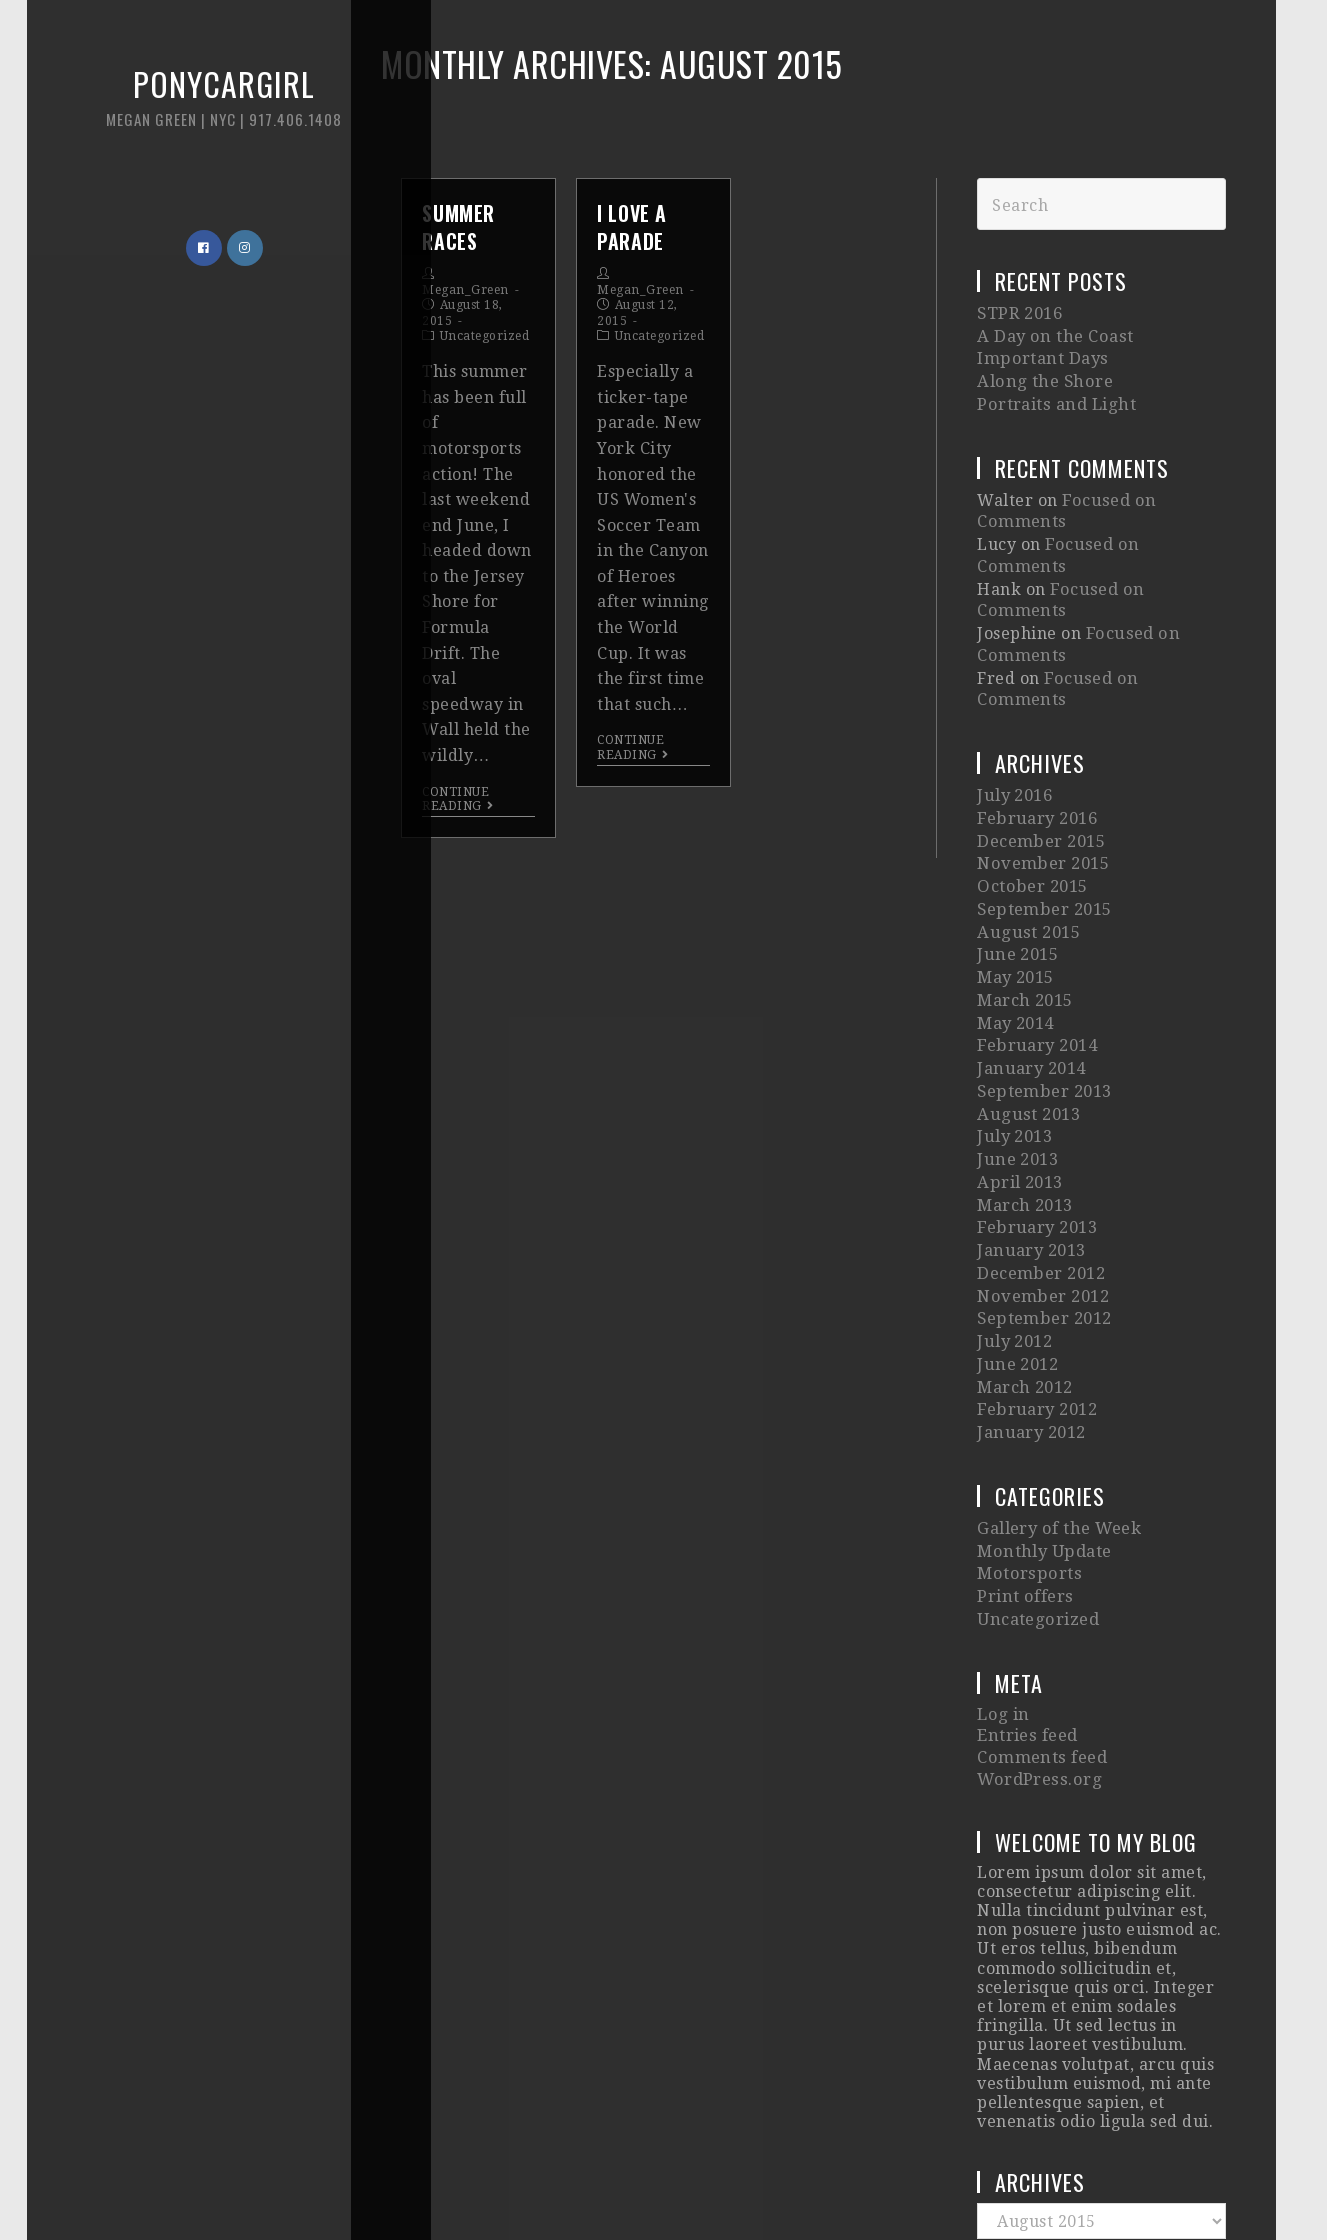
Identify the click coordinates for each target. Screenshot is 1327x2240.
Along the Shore (1042, 373)
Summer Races (458, 227)
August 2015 (1026, 839)
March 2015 (1024, 900)
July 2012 (1014, 1202)
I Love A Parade (632, 227)
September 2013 (1043, 980)
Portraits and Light (1054, 393)
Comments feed (1040, 1588)
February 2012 (1036, 1263)
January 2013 (1030, 1122)
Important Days (1040, 353)
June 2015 (1017, 859)
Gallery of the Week (1058, 1376)
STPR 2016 (1019, 312)
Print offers (1024, 1437)
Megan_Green (465, 290)
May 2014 (1015, 920)
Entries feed (1026, 1568)
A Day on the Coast (1052, 333)
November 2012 (1041, 1162)
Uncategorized (485, 336)
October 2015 (1031, 799)
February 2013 (1036, 1101)
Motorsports (1027, 1417)
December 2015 (1040, 758)
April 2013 (1019, 1061)
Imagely (1004, 2183)
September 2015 (1043, 819)
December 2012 (1040, 1142)
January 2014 (1030, 960)
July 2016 (1014, 718)
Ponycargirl (175, 109)
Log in (1002, 1549)
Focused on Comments (1134, 526)
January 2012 (1030, 1283)
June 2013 (1017, 1041)
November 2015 (1041, 778)
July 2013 (1014, 1021)
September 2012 (1043, 1182)
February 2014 (1036, 940)
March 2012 (1024, 1243)
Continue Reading (457, 799)
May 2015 (1015, 879)
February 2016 (1036, 738)
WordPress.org (1037, 1607)
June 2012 (1017, 1223)
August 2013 (1026, 1000)
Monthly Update (1042, 1396)
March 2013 (1024, 1081)
